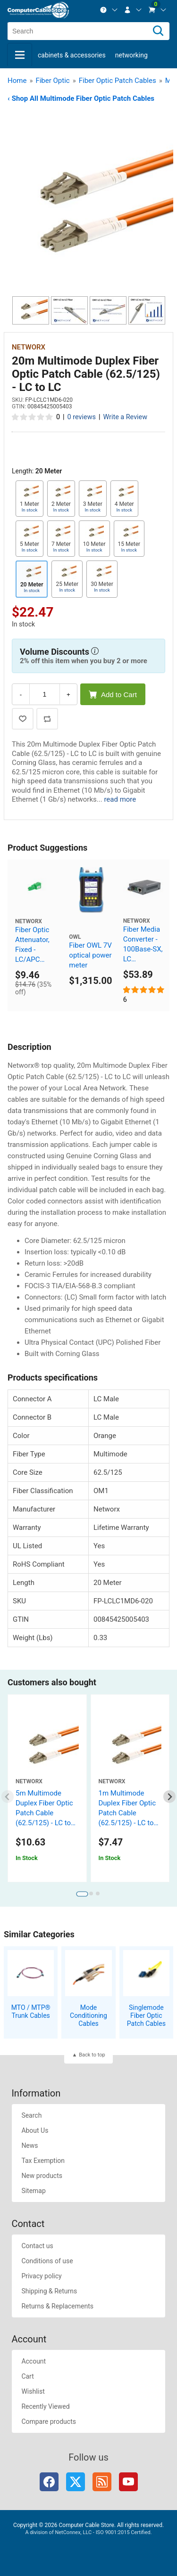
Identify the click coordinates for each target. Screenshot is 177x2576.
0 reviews (81, 417)
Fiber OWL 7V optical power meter (90, 955)
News (29, 2145)
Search (31, 2115)
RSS (102, 2481)
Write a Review (125, 417)
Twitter (75, 2481)
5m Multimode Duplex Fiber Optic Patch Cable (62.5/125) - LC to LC (44, 1813)
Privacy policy (41, 2276)
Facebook (49, 2481)
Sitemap (33, 2190)
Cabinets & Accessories (72, 55)
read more (120, 799)
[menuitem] (109, 10)
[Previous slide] (7, 1796)
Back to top (92, 2055)
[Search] (158, 31)
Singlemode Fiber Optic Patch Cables (146, 2015)
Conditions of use (47, 2261)
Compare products (48, 2421)
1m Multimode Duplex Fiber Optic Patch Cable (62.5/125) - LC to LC (127, 1813)
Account (33, 2361)
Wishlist (32, 2391)
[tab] (82, 1893)
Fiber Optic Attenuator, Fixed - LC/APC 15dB (32, 945)
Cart (27, 2376)
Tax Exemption (43, 2160)
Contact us (37, 2246)
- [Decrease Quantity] (21, 694)
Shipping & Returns (49, 2291)
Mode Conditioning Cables (88, 2015)
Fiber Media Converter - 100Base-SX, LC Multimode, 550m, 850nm (143, 944)
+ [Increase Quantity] (68, 694)
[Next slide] (169, 1796)
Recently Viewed (45, 2406)
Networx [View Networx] (28, 347)
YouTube (128, 2481)
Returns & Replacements (57, 2306)
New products (41, 2175)
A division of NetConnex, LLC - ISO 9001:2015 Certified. (88, 2532)
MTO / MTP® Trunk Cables (31, 2011)
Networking (131, 55)
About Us (34, 2130)
